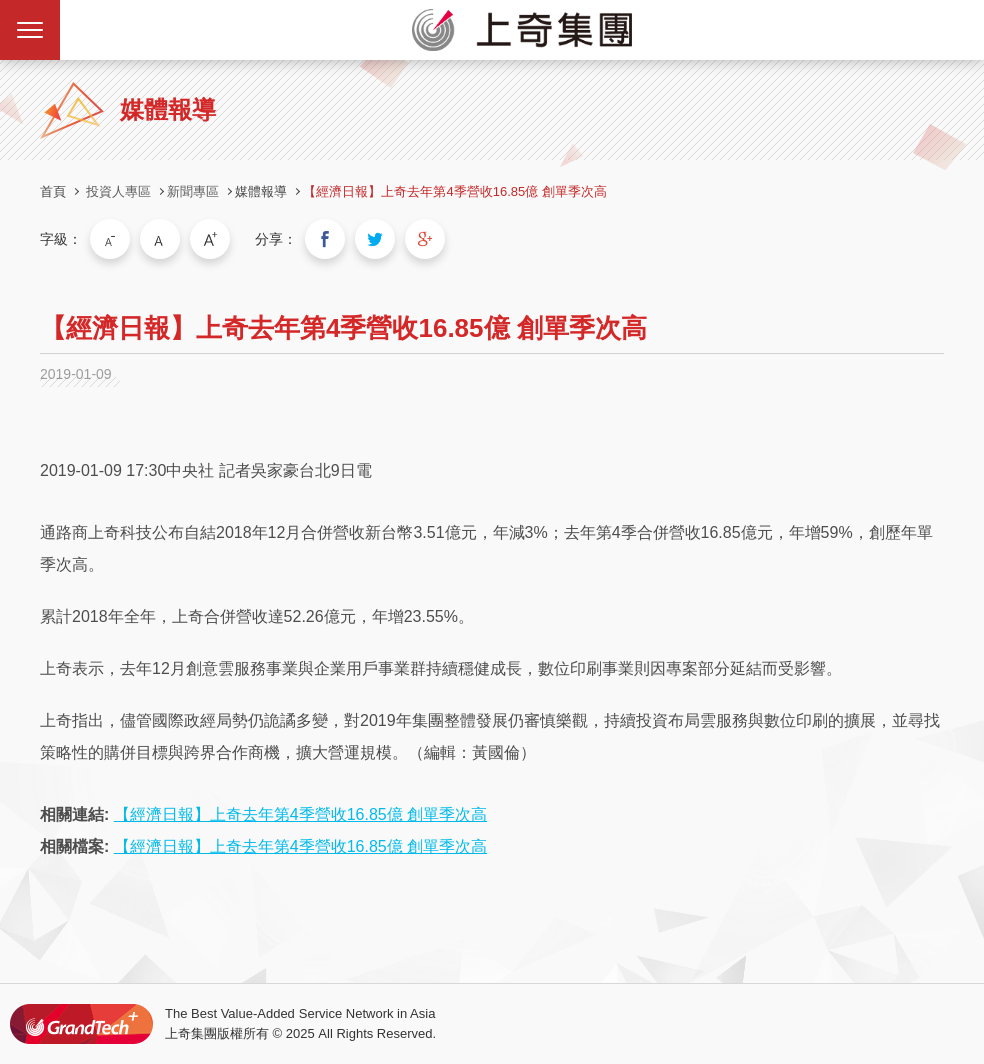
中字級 (160, 239)
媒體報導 (261, 191)
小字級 (110, 239)
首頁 (53, 191)
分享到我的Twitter (375, 239)
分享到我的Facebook (325, 239)
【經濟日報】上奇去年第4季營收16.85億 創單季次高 (454, 191)
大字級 (210, 239)
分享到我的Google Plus (425, 239)
